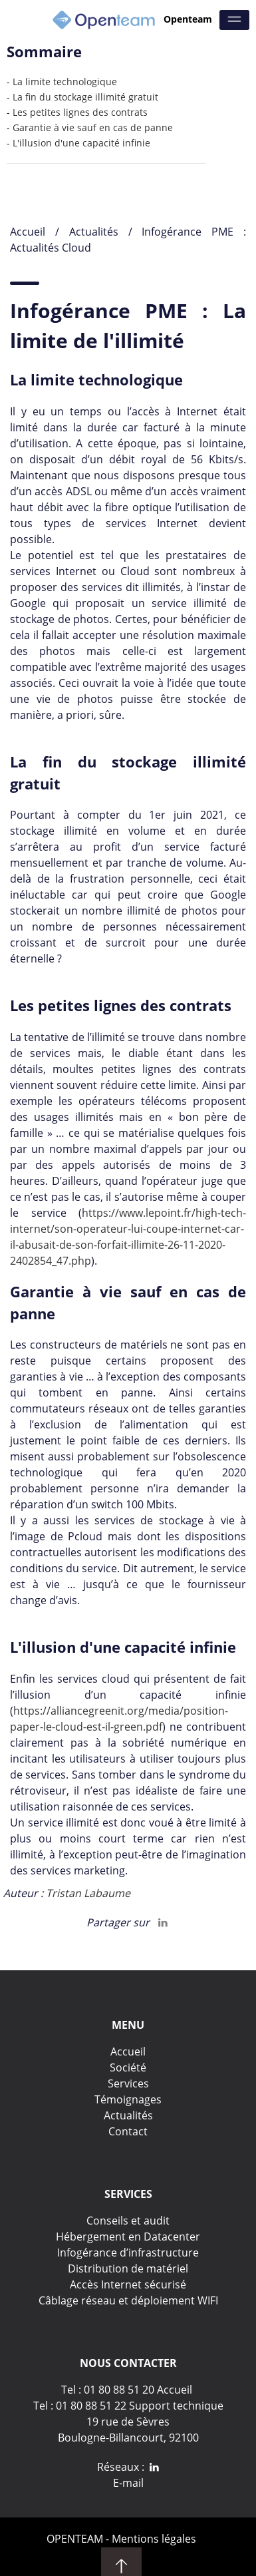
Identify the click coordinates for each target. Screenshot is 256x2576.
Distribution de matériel (128, 2268)
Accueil (27, 231)
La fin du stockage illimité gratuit (85, 97)
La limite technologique (65, 81)
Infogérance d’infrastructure (128, 2252)
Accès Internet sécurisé (128, 2284)
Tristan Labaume (88, 1893)
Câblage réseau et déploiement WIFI (128, 2300)
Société (128, 2067)
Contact (128, 2131)
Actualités (98, 231)
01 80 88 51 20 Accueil (138, 2389)
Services (128, 2083)
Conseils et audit (128, 2220)
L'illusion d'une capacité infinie (81, 142)
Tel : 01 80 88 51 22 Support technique (128, 2405)
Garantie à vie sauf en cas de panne (93, 127)
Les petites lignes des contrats (80, 112)
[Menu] (234, 20)
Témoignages (128, 2099)
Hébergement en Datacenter (128, 2236)
